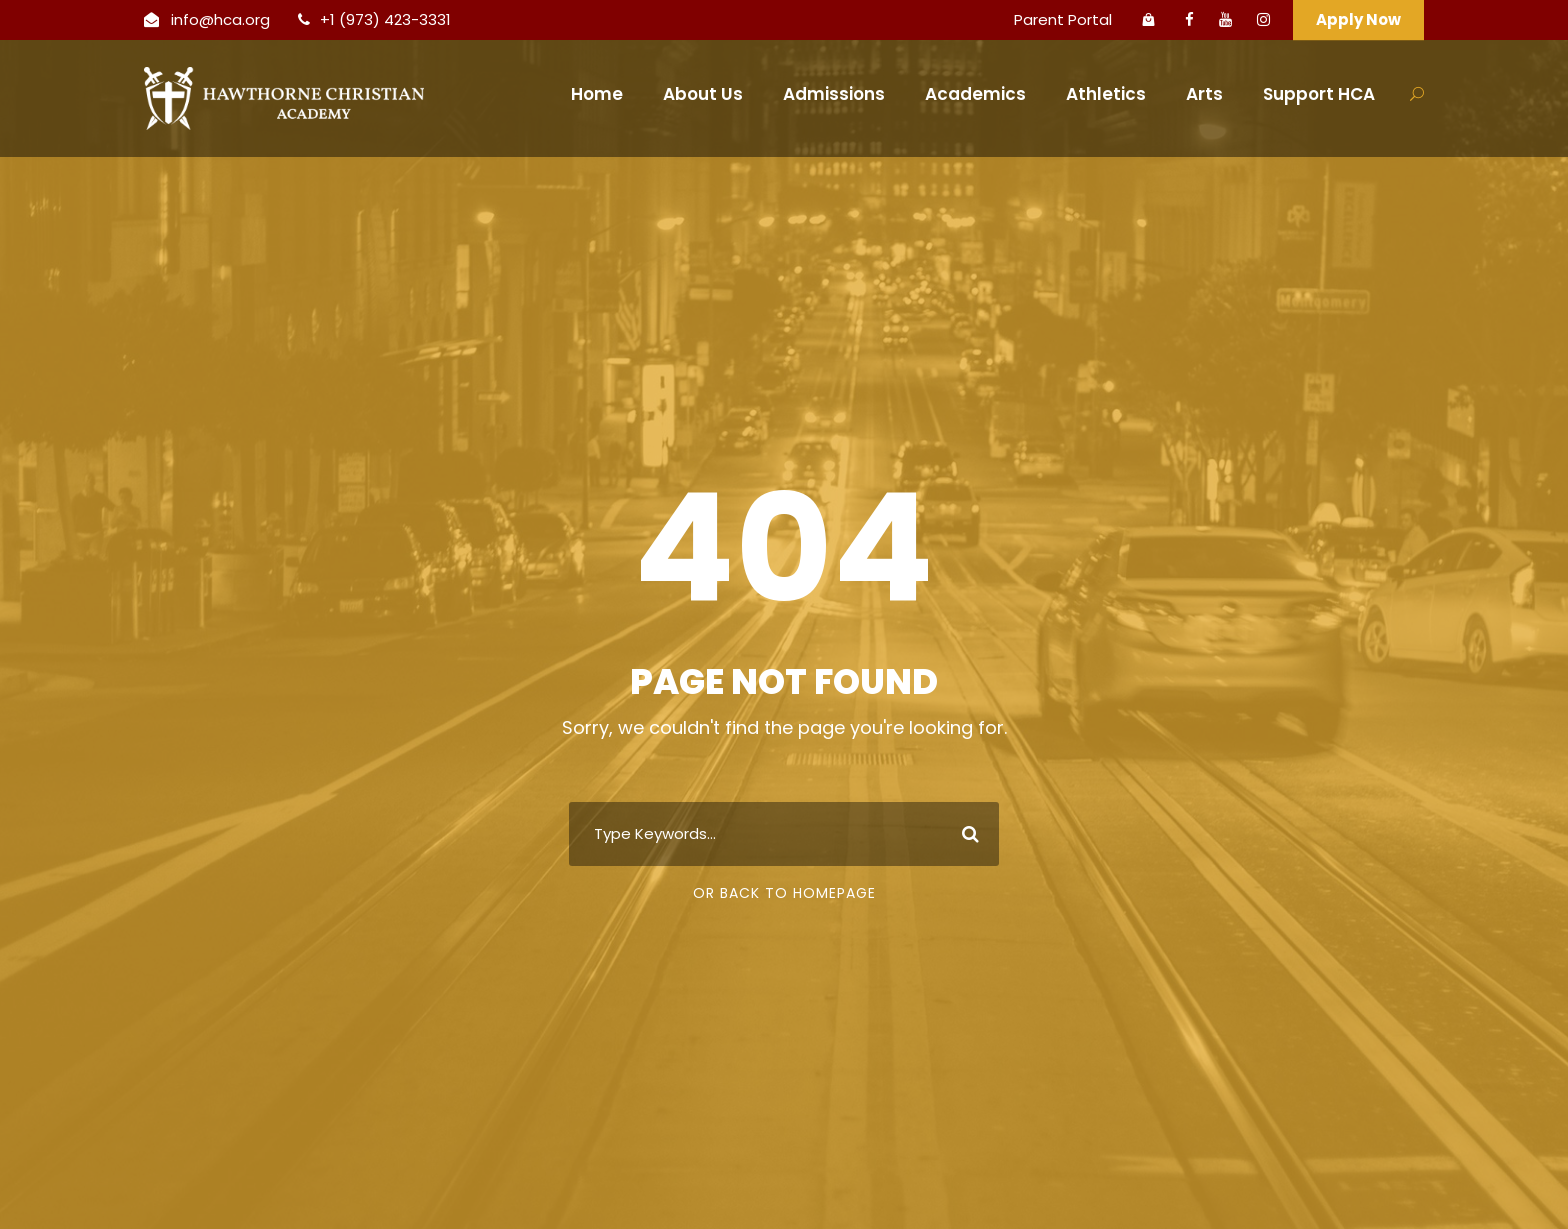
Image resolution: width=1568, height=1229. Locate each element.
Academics (975, 94)
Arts (1204, 94)
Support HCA (1319, 94)
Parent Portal (1063, 19)
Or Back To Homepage (784, 893)
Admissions (834, 94)
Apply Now (1358, 19)
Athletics (1106, 94)
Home (597, 94)
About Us (703, 94)
